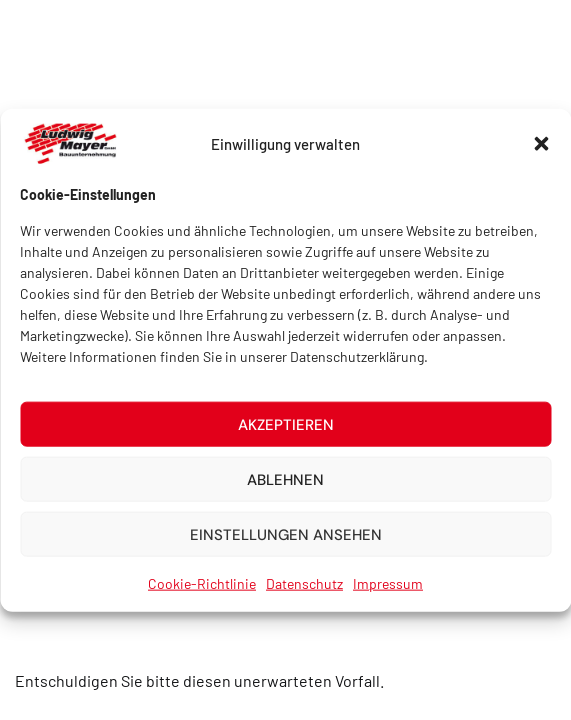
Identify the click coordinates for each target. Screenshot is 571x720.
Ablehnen (285, 485)
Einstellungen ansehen (286, 540)
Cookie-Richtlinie (202, 589)
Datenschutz (304, 589)
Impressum (388, 589)
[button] (541, 150)
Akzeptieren (286, 430)
